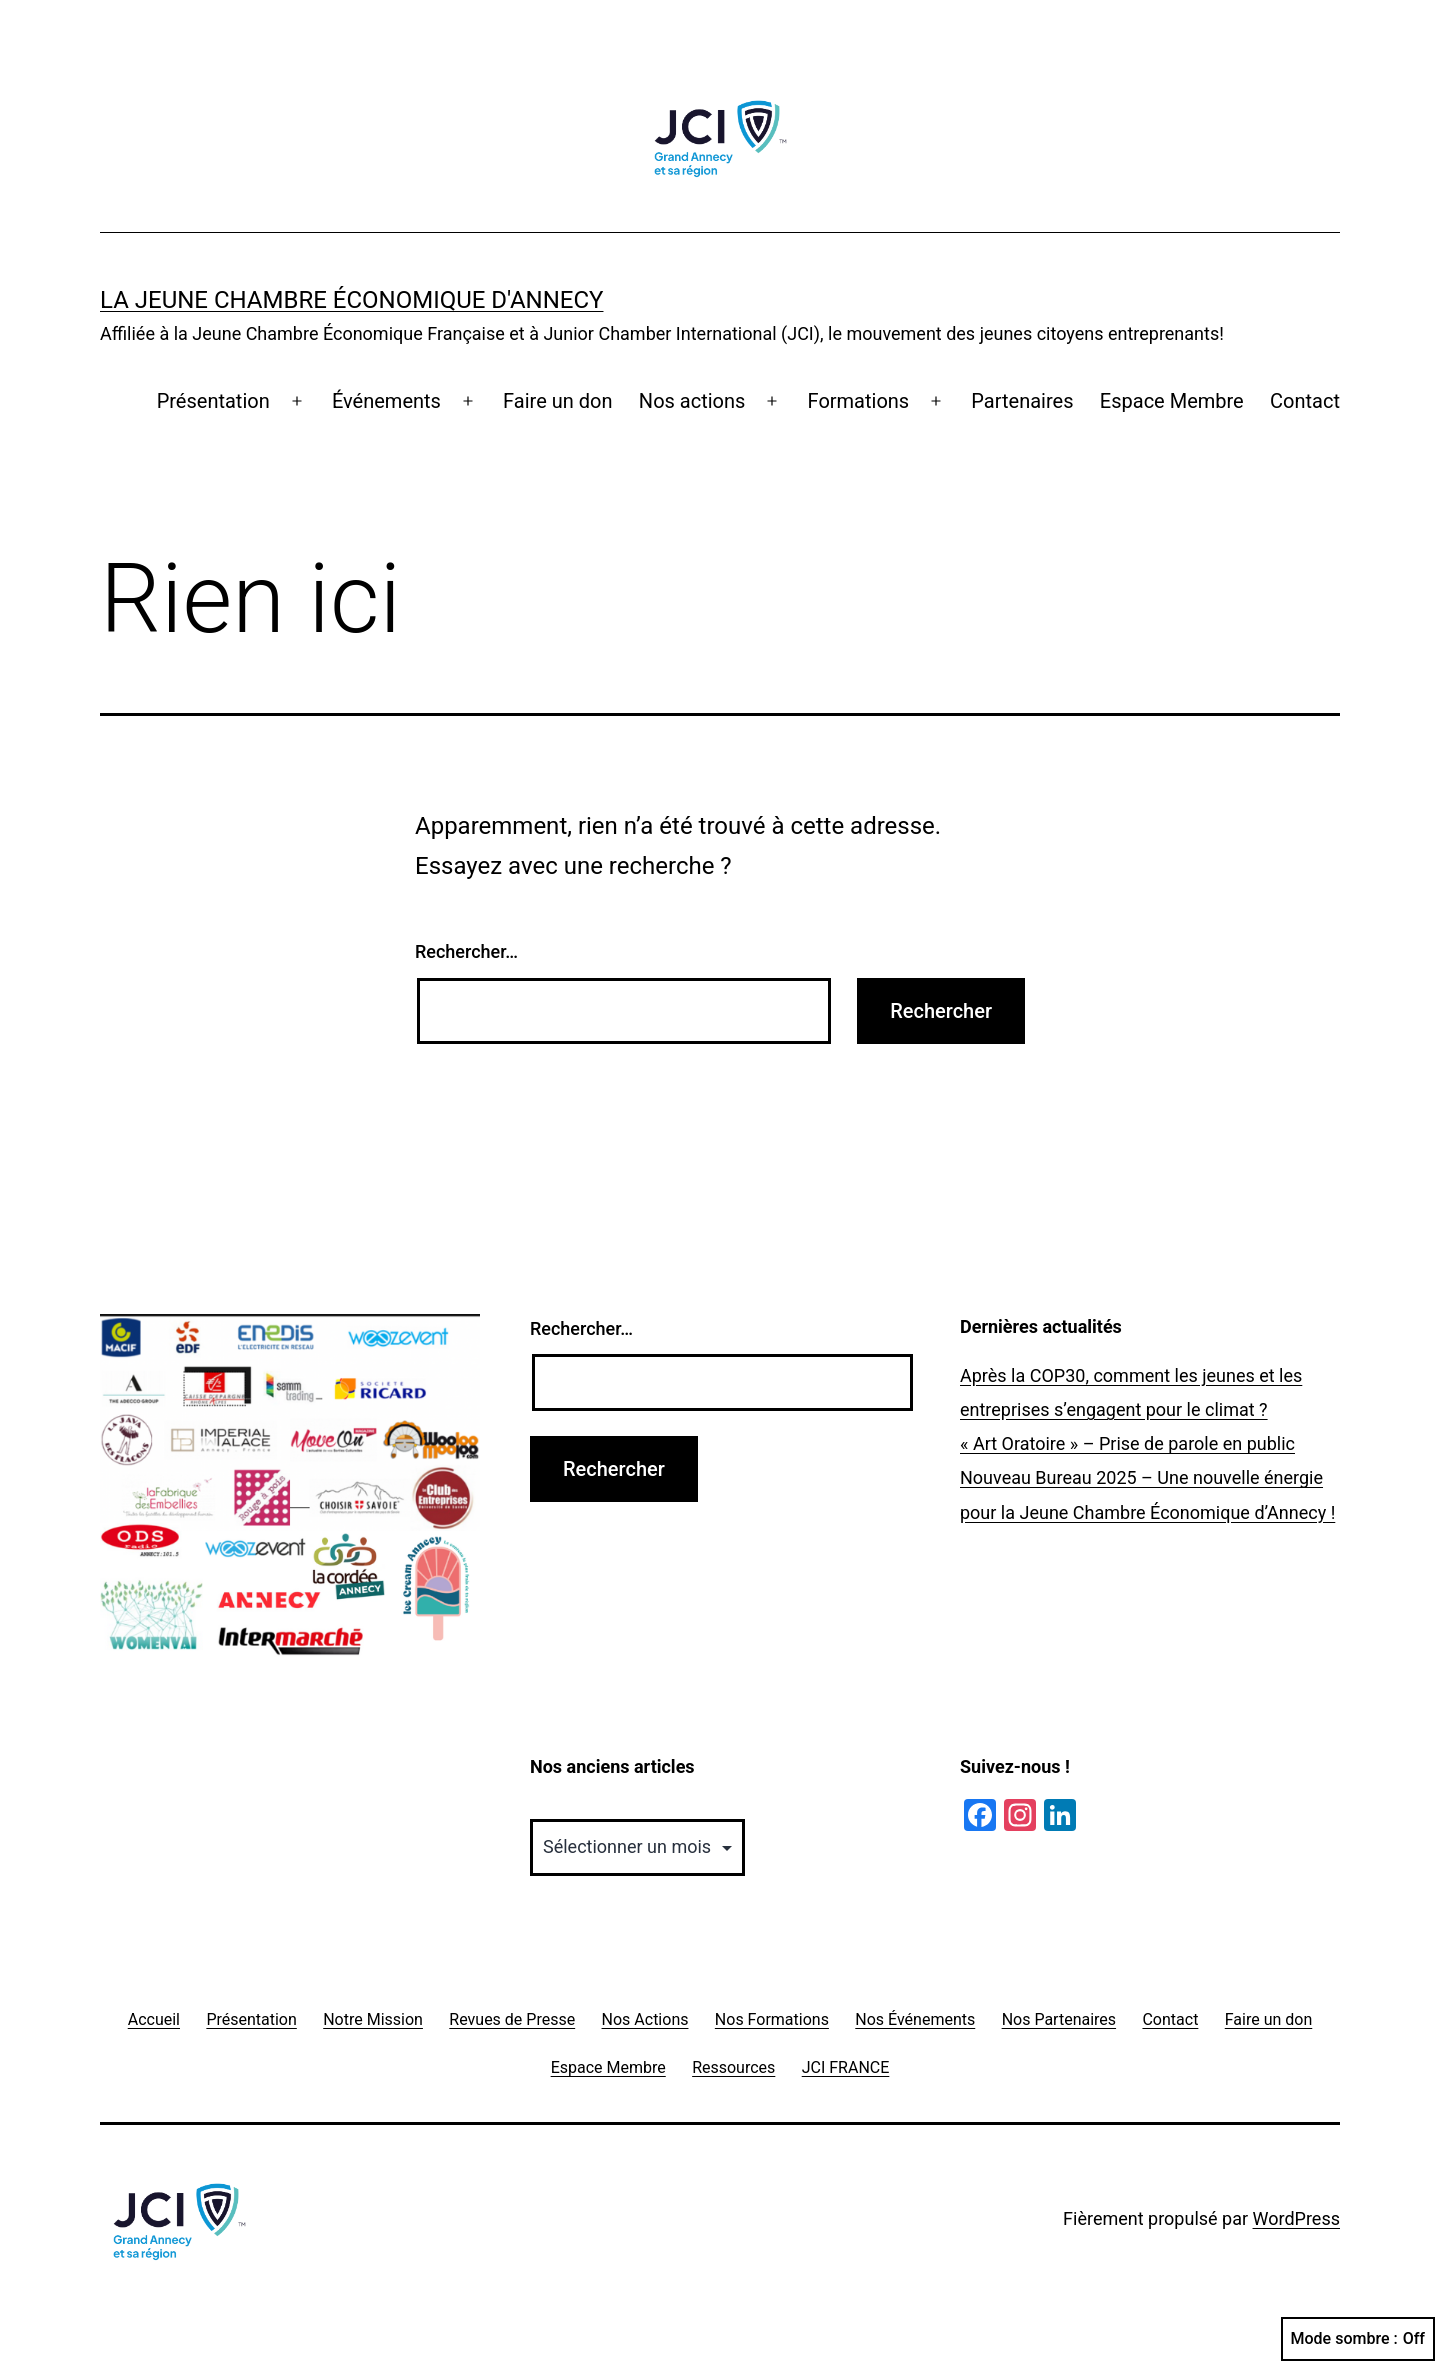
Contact (1305, 401)
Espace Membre (1172, 401)
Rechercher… (466, 951)
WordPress (1296, 2218)
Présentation (213, 401)
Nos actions (692, 401)
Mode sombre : (1358, 2339)
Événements (386, 401)
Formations (859, 401)
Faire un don (557, 401)
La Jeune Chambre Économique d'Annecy (351, 300)
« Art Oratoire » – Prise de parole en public (1127, 1443)
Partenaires (1022, 401)
